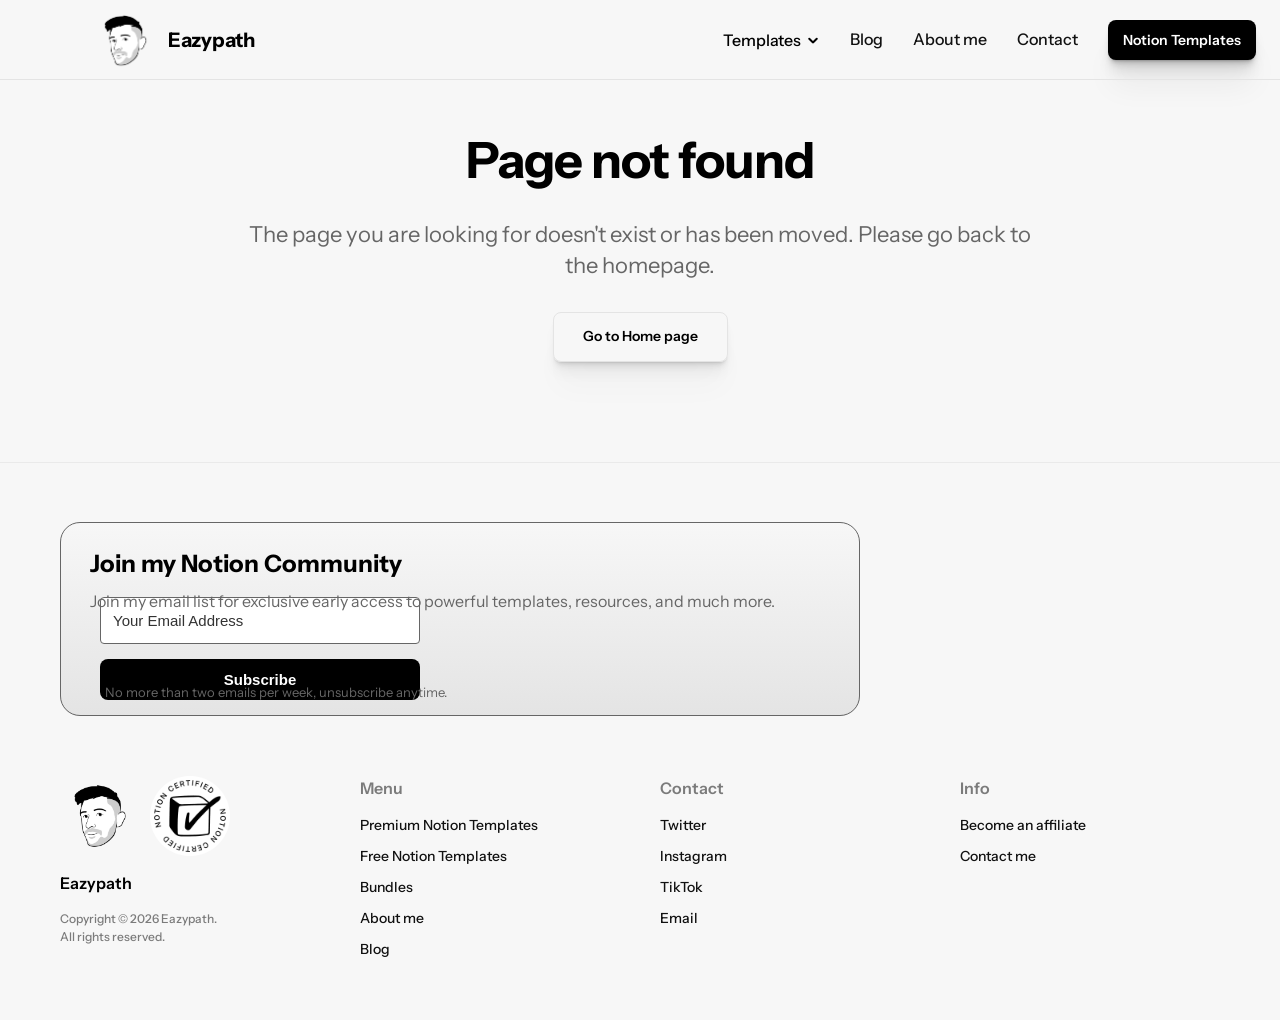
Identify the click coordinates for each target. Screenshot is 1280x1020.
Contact (1047, 39)
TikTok (681, 887)
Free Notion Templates (433, 856)
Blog (866, 39)
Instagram (693, 856)
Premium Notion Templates (449, 825)
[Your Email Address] (260, 620)
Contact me (998, 856)
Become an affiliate (1023, 825)
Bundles (386, 887)
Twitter (683, 825)
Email (679, 918)
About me (950, 39)
